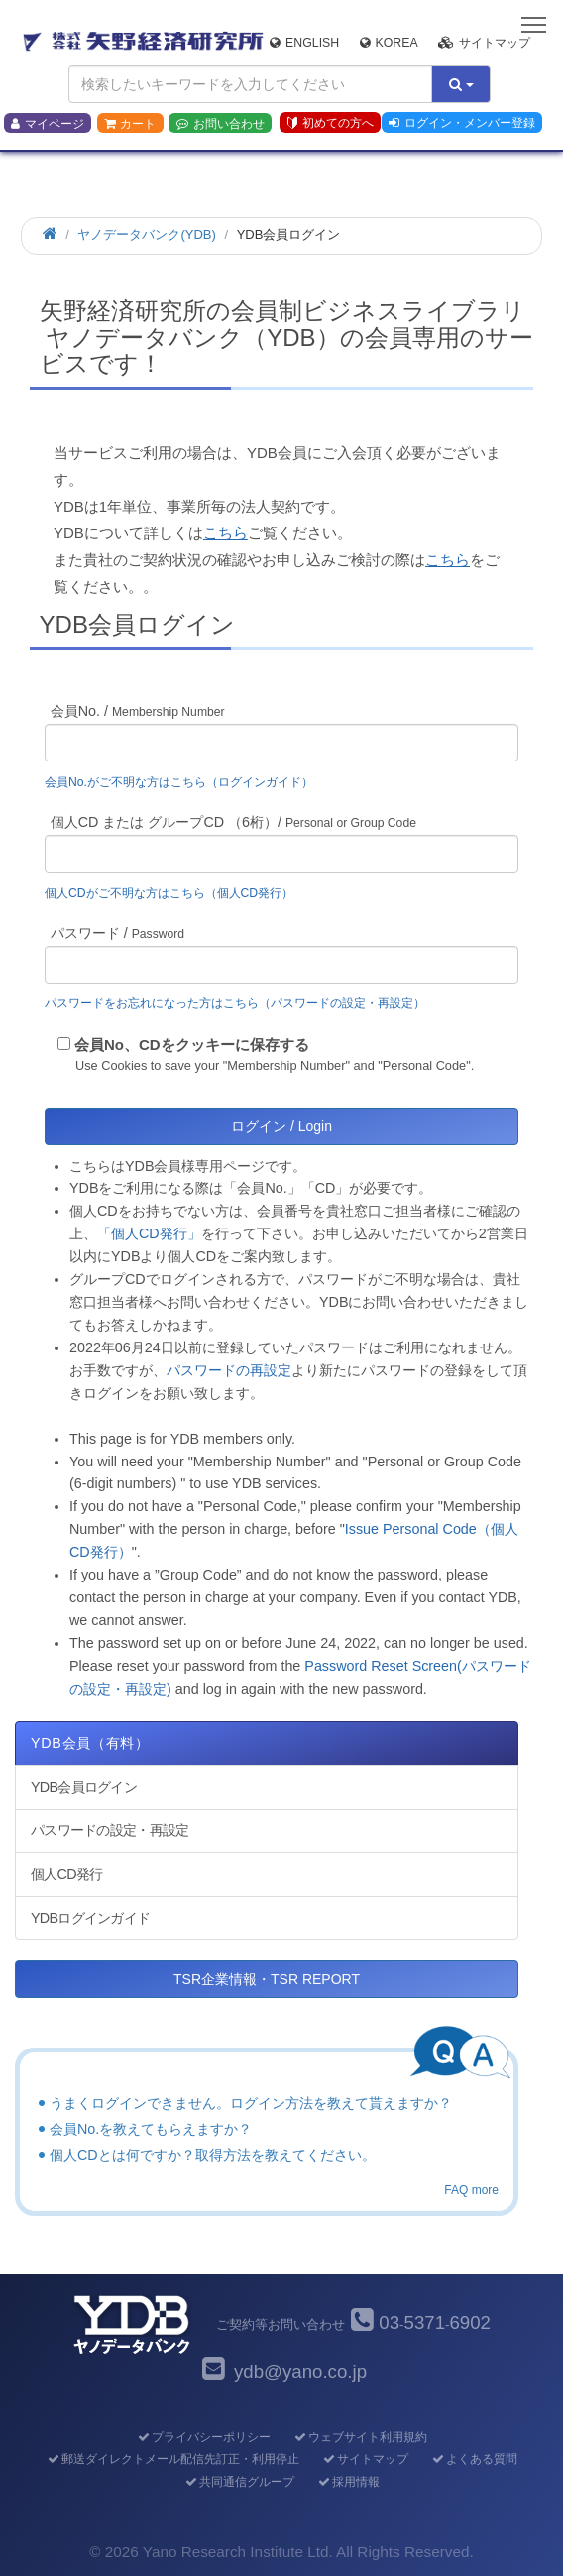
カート (130, 124)
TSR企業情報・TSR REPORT (266, 1979)
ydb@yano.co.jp (300, 2371)
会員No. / (138, 711)
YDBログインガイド (90, 1918)
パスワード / (117, 933)
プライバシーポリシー (203, 2437)
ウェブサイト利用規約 (359, 2437)
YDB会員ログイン (84, 1787)
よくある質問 (473, 2459)
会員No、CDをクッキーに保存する (191, 1044)
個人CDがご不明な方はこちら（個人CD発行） (169, 893)
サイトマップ (484, 43)
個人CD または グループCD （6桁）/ (233, 822)
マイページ (47, 124)
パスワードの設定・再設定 (109, 1830)
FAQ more (471, 2190)
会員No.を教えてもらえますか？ (151, 2129)
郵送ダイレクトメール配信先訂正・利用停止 (172, 2459)
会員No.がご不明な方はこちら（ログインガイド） (185, 782)
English (304, 43)
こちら (225, 533)
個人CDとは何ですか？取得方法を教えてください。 (213, 2155)
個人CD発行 (66, 1874)
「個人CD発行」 (149, 1233)
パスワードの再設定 (229, 1370)
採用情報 (347, 2482)
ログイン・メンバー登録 (462, 123)
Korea (389, 43)
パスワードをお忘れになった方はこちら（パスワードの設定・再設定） (235, 1003)
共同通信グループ (238, 2482)
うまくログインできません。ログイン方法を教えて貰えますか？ (251, 2103)
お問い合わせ (220, 124)
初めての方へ (330, 123)
